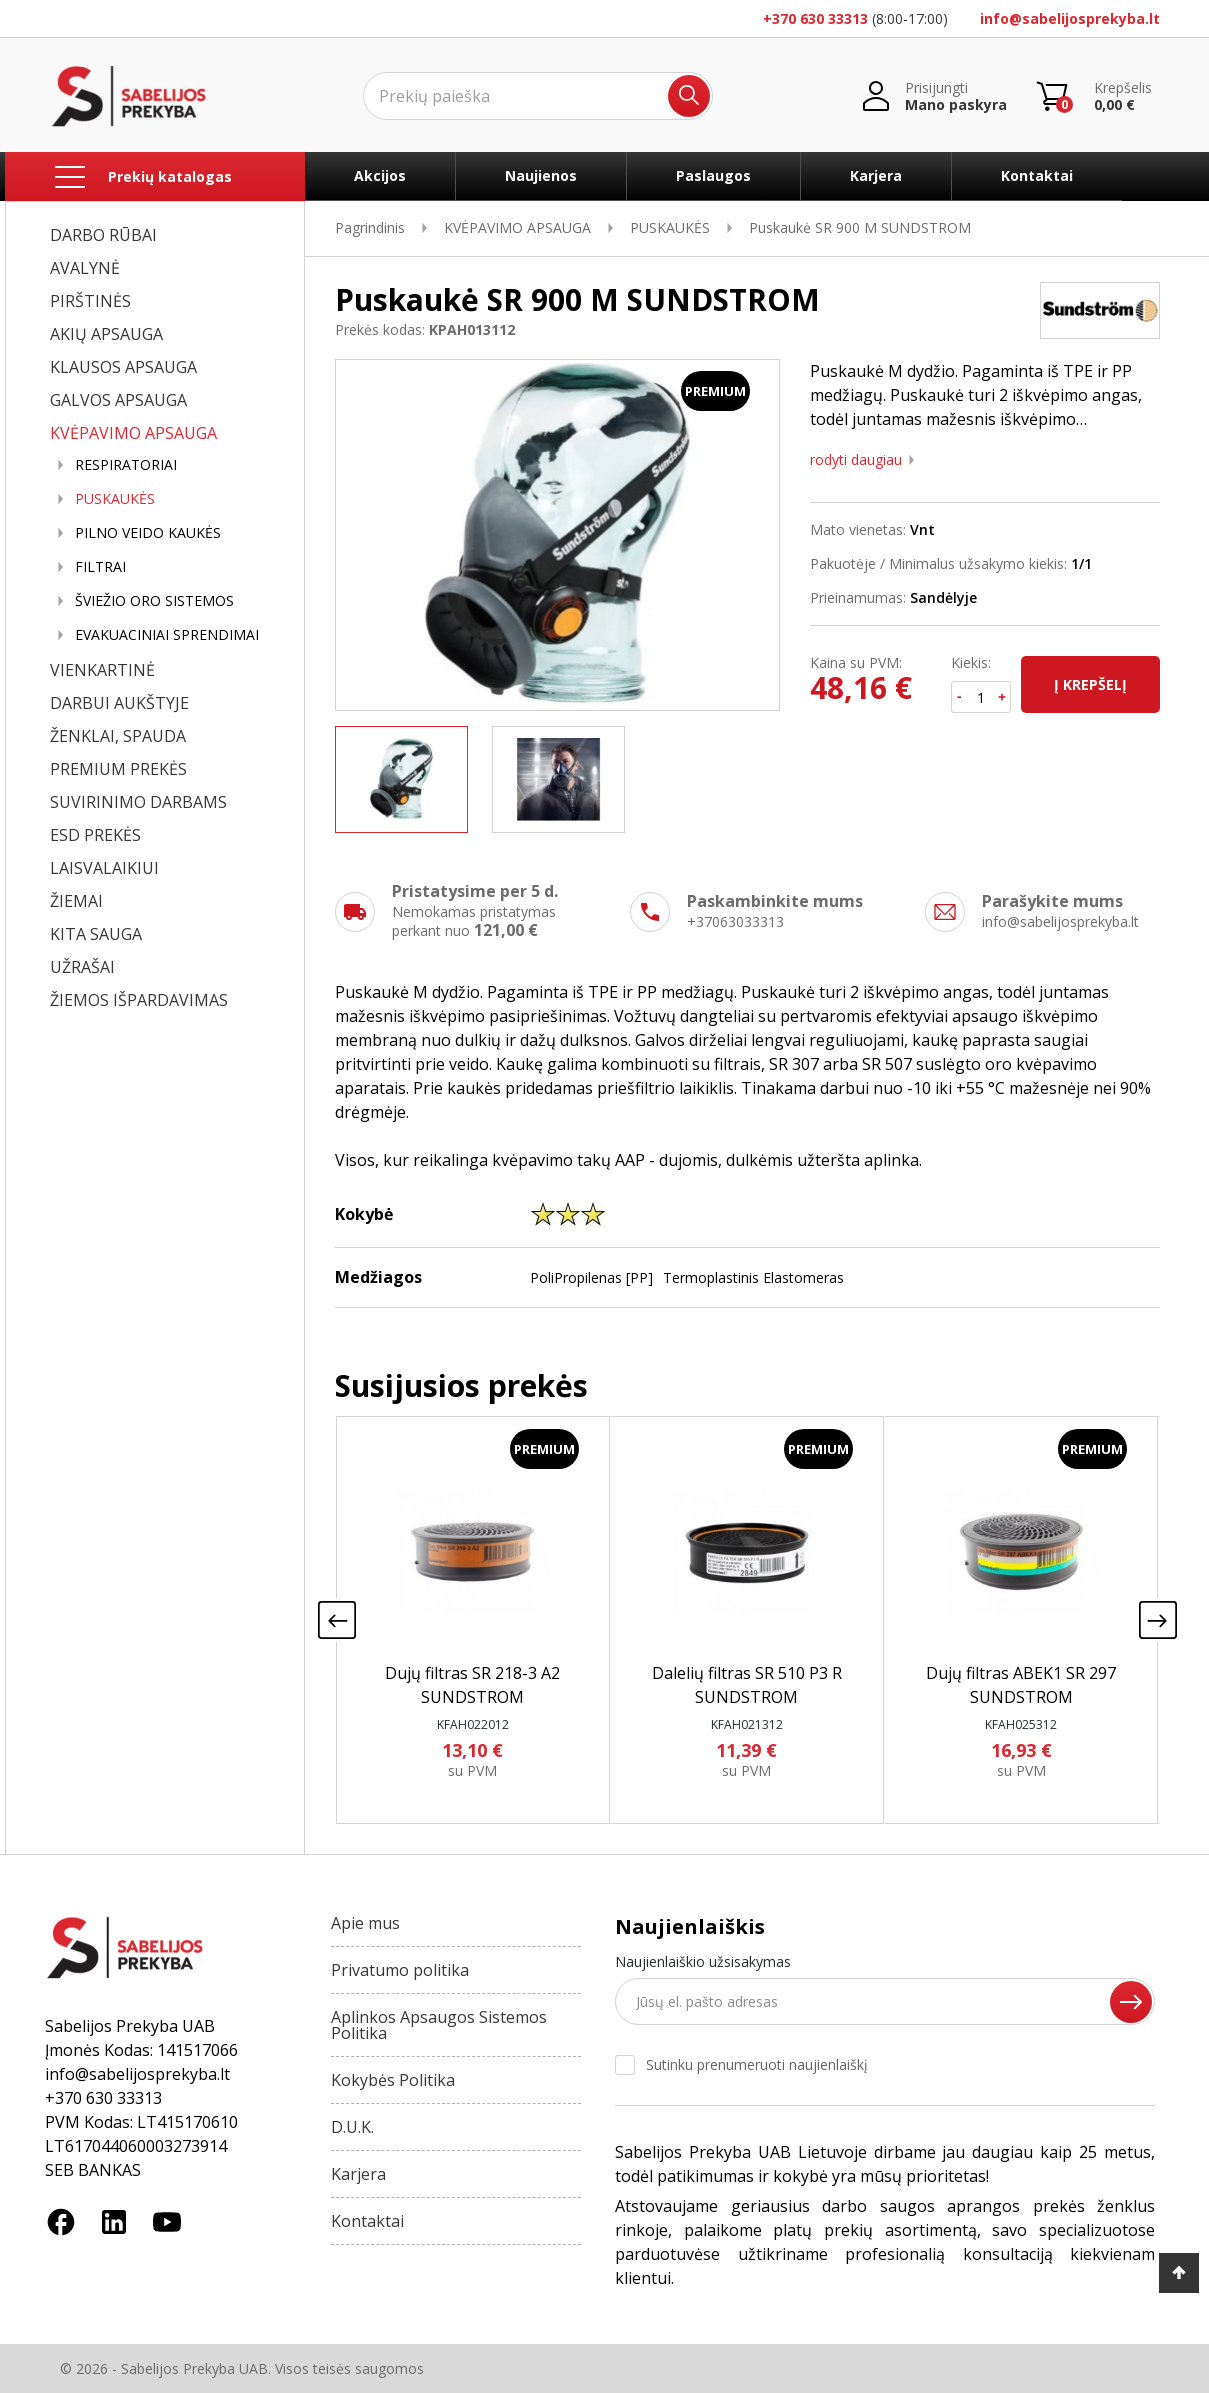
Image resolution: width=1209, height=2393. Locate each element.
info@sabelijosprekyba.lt (1070, 18)
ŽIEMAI (76, 901)
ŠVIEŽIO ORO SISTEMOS (154, 601)
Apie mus (365, 1923)
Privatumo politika (400, 1970)
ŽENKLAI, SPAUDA (118, 736)
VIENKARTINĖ (102, 670)
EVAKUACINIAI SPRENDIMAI (167, 635)
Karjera (876, 175)
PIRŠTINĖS (90, 301)
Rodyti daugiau (856, 460)
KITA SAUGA (96, 934)
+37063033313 (735, 921)
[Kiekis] (980, 697)
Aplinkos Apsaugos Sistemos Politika (439, 2025)
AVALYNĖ (85, 268)
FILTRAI (100, 567)
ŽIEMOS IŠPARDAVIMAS (139, 1000)
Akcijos (380, 175)
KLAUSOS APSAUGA (123, 367)
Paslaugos (713, 175)
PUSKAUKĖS (115, 499)
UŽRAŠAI (82, 967)
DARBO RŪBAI (103, 235)
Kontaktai (1037, 175)
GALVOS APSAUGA (118, 400)
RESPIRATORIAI (126, 465)
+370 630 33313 (815, 18)
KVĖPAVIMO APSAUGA (133, 433)
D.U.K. (352, 2127)
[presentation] (337, 1620)
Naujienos (541, 175)
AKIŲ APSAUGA (106, 334)
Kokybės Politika (393, 2080)
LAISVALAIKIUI (104, 868)
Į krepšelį (1090, 684)
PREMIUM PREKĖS (118, 769)
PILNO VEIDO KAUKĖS (148, 533)
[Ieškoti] (538, 96)
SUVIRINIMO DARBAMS (138, 802)
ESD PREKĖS (95, 835)
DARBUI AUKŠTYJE (119, 703)
